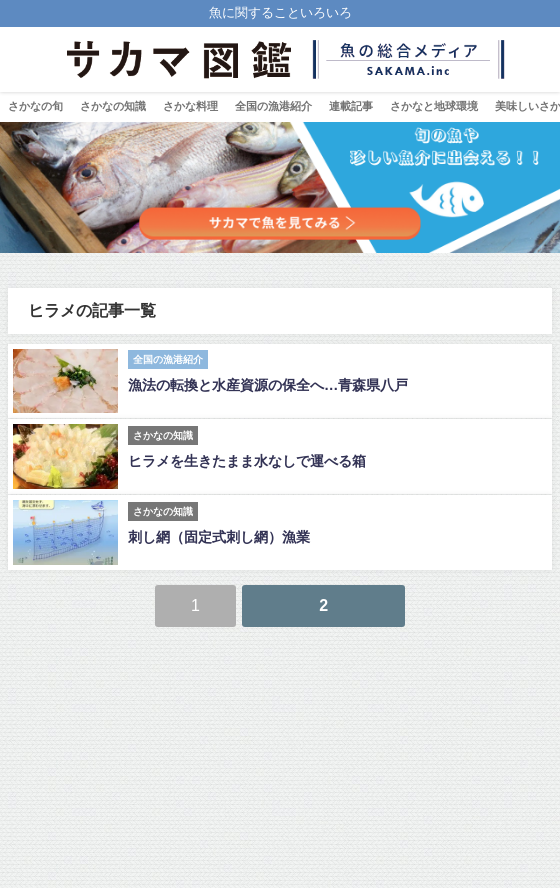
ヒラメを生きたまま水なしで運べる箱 (247, 461)
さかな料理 (190, 106)
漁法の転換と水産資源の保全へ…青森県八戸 (268, 385)
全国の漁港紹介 (273, 106)
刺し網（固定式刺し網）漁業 (219, 537)
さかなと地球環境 (434, 106)
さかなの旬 (35, 106)
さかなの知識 (113, 106)
